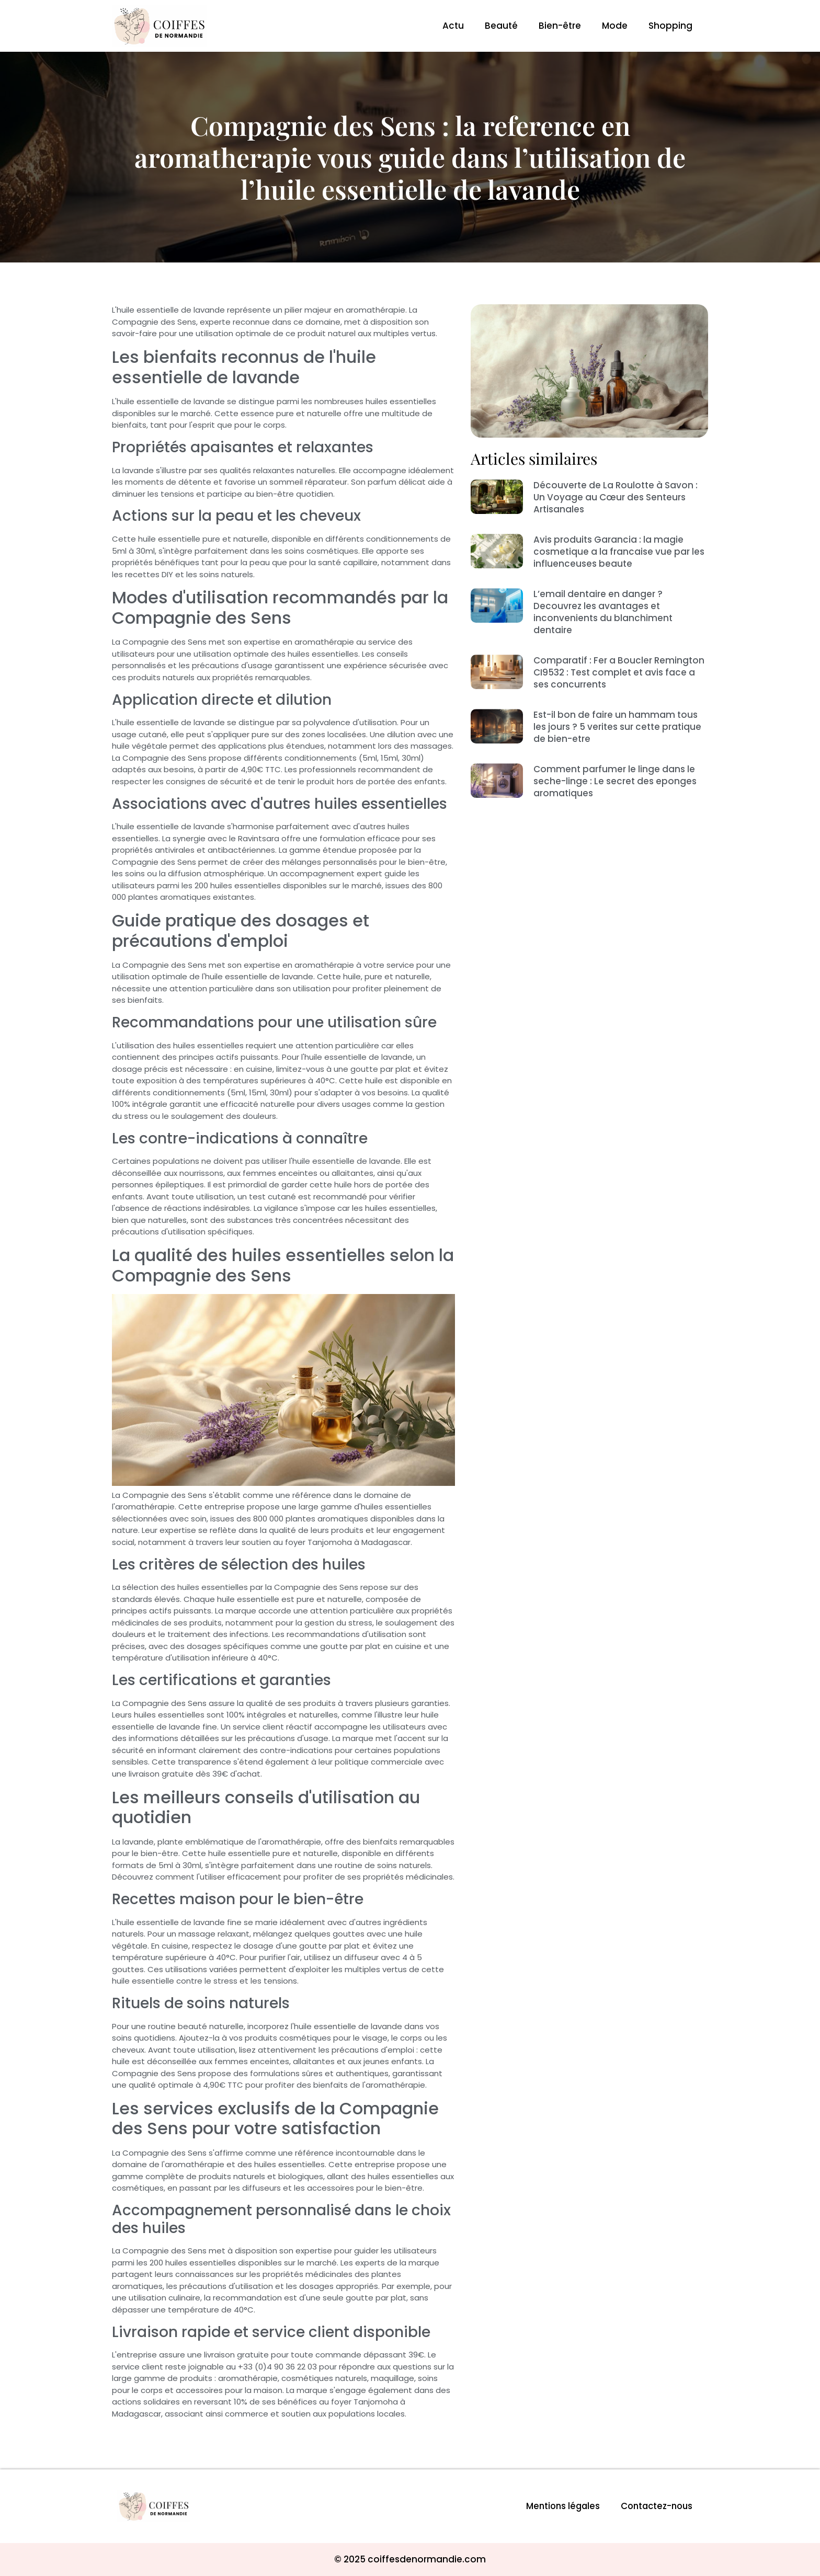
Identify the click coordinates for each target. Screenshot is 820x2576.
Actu (453, 25)
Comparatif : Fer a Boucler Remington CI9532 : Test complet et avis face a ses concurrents (618, 672)
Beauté (501, 25)
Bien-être (560, 25)
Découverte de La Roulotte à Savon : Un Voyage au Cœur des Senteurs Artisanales (615, 497)
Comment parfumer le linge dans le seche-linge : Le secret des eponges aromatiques (615, 781)
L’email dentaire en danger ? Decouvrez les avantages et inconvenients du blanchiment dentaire (603, 612)
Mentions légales (558, 2506)
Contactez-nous (654, 2506)
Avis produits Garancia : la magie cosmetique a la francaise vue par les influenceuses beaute (618, 551)
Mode (615, 25)
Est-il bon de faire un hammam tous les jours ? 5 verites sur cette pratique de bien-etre (617, 726)
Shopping (670, 25)
